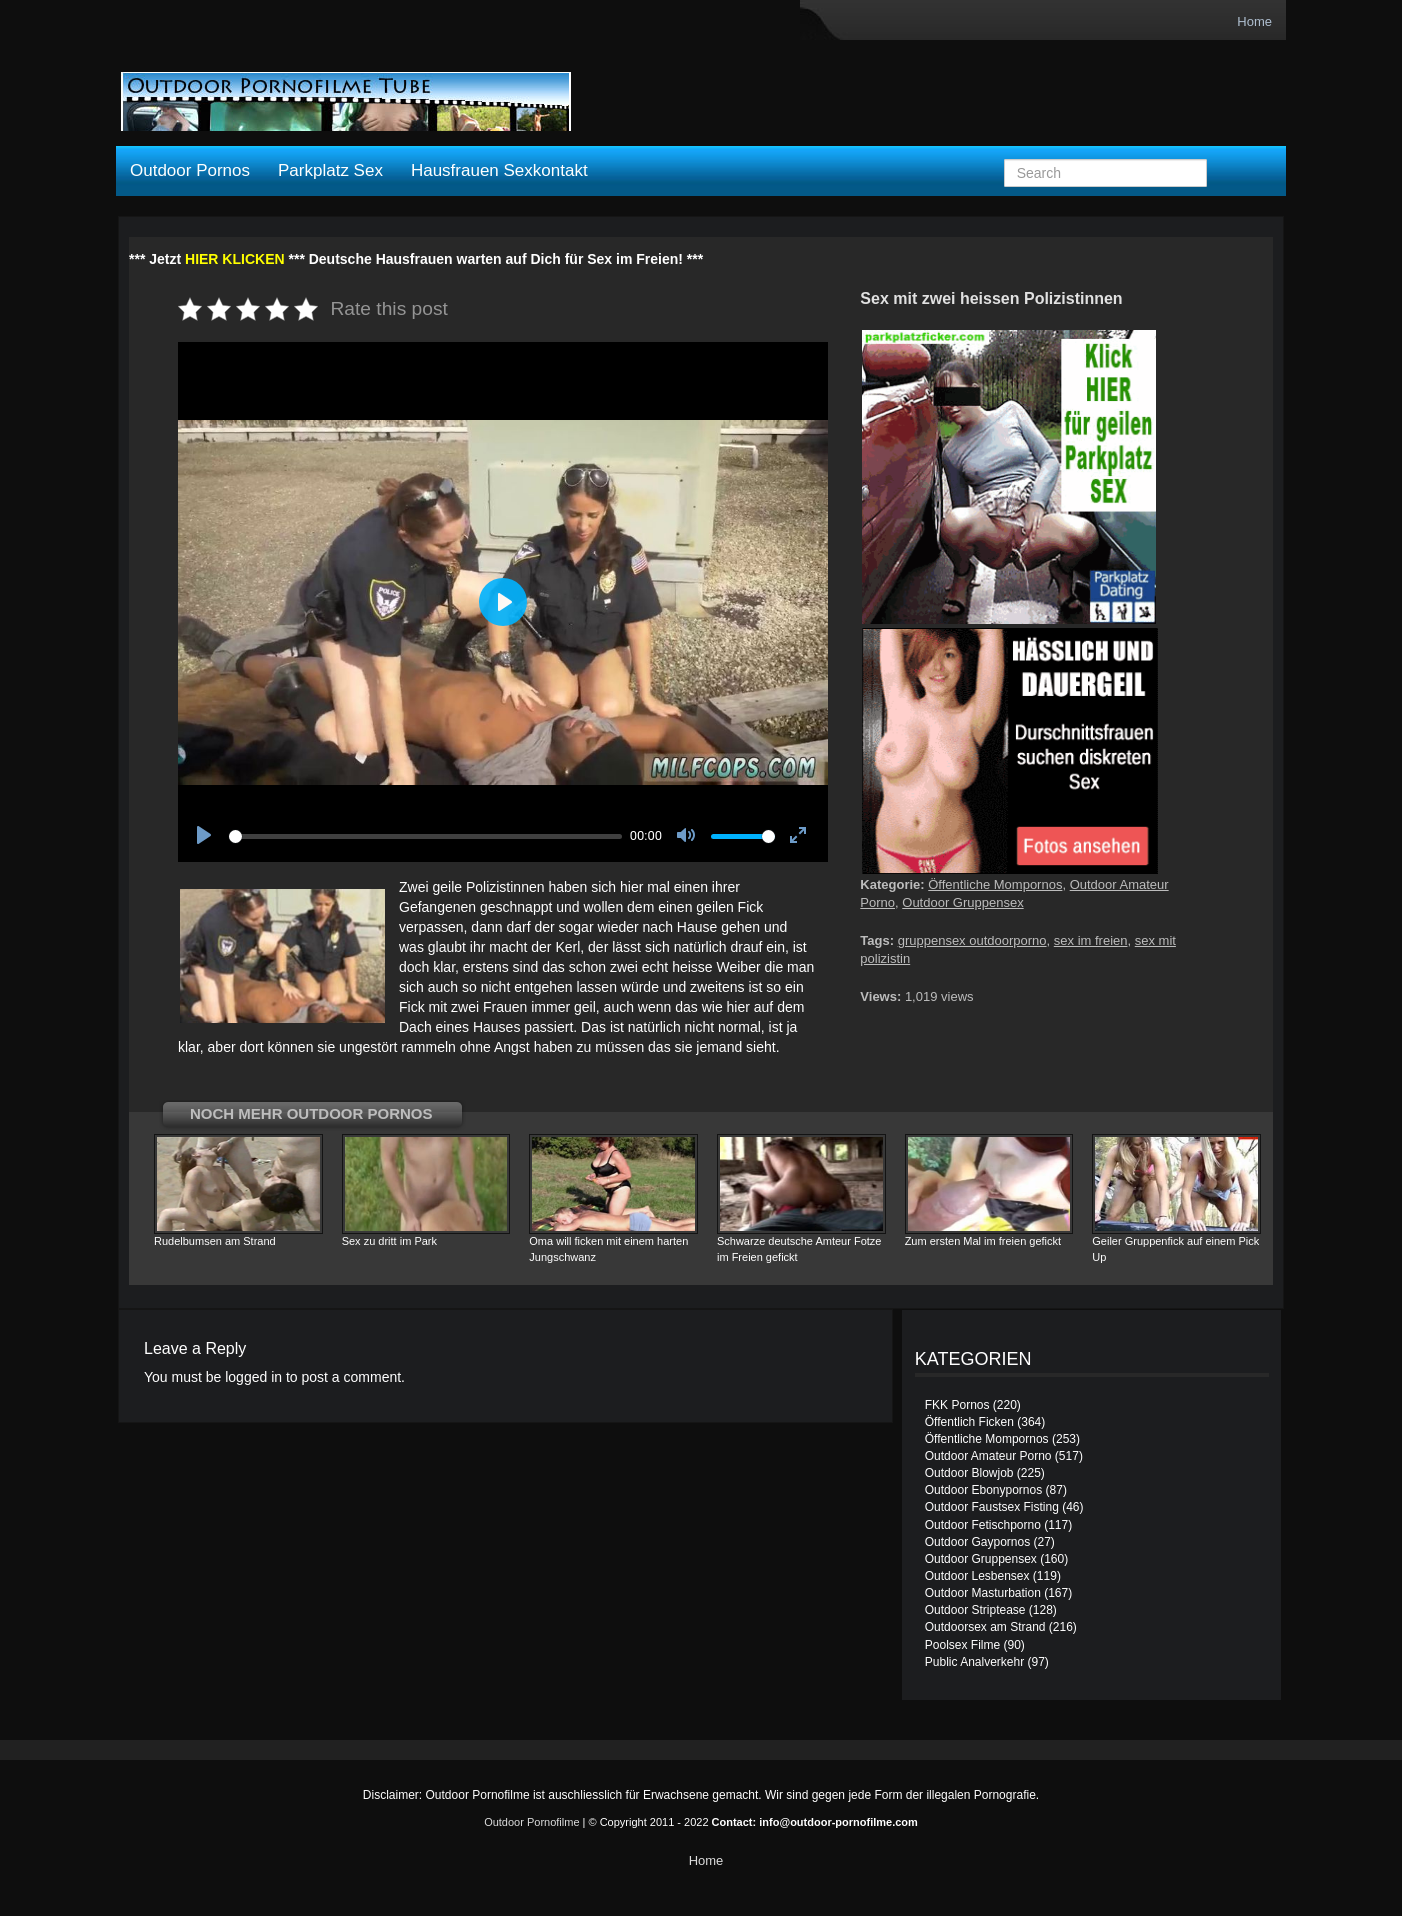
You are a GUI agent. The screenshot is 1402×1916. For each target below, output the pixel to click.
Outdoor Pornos (190, 170)
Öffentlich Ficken (969, 1422)
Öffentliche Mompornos (995, 884)
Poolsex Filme (962, 1645)
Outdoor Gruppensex (962, 902)
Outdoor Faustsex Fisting (992, 1507)
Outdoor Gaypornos (977, 1542)
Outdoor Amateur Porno (988, 1456)
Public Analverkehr (974, 1662)
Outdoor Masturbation (983, 1593)
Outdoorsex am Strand (985, 1627)
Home (1254, 21)
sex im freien (1091, 940)
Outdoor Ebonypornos (983, 1490)
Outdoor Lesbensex (977, 1576)
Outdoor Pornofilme (531, 1822)
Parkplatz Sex (330, 170)
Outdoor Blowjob (969, 1473)
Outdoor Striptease (975, 1610)
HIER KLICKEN (235, 259)
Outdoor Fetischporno (983, 1525)
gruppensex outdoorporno (972, 940)
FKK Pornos (957, 1405)
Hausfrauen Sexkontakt (499, 170)
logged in (253, 1377)
